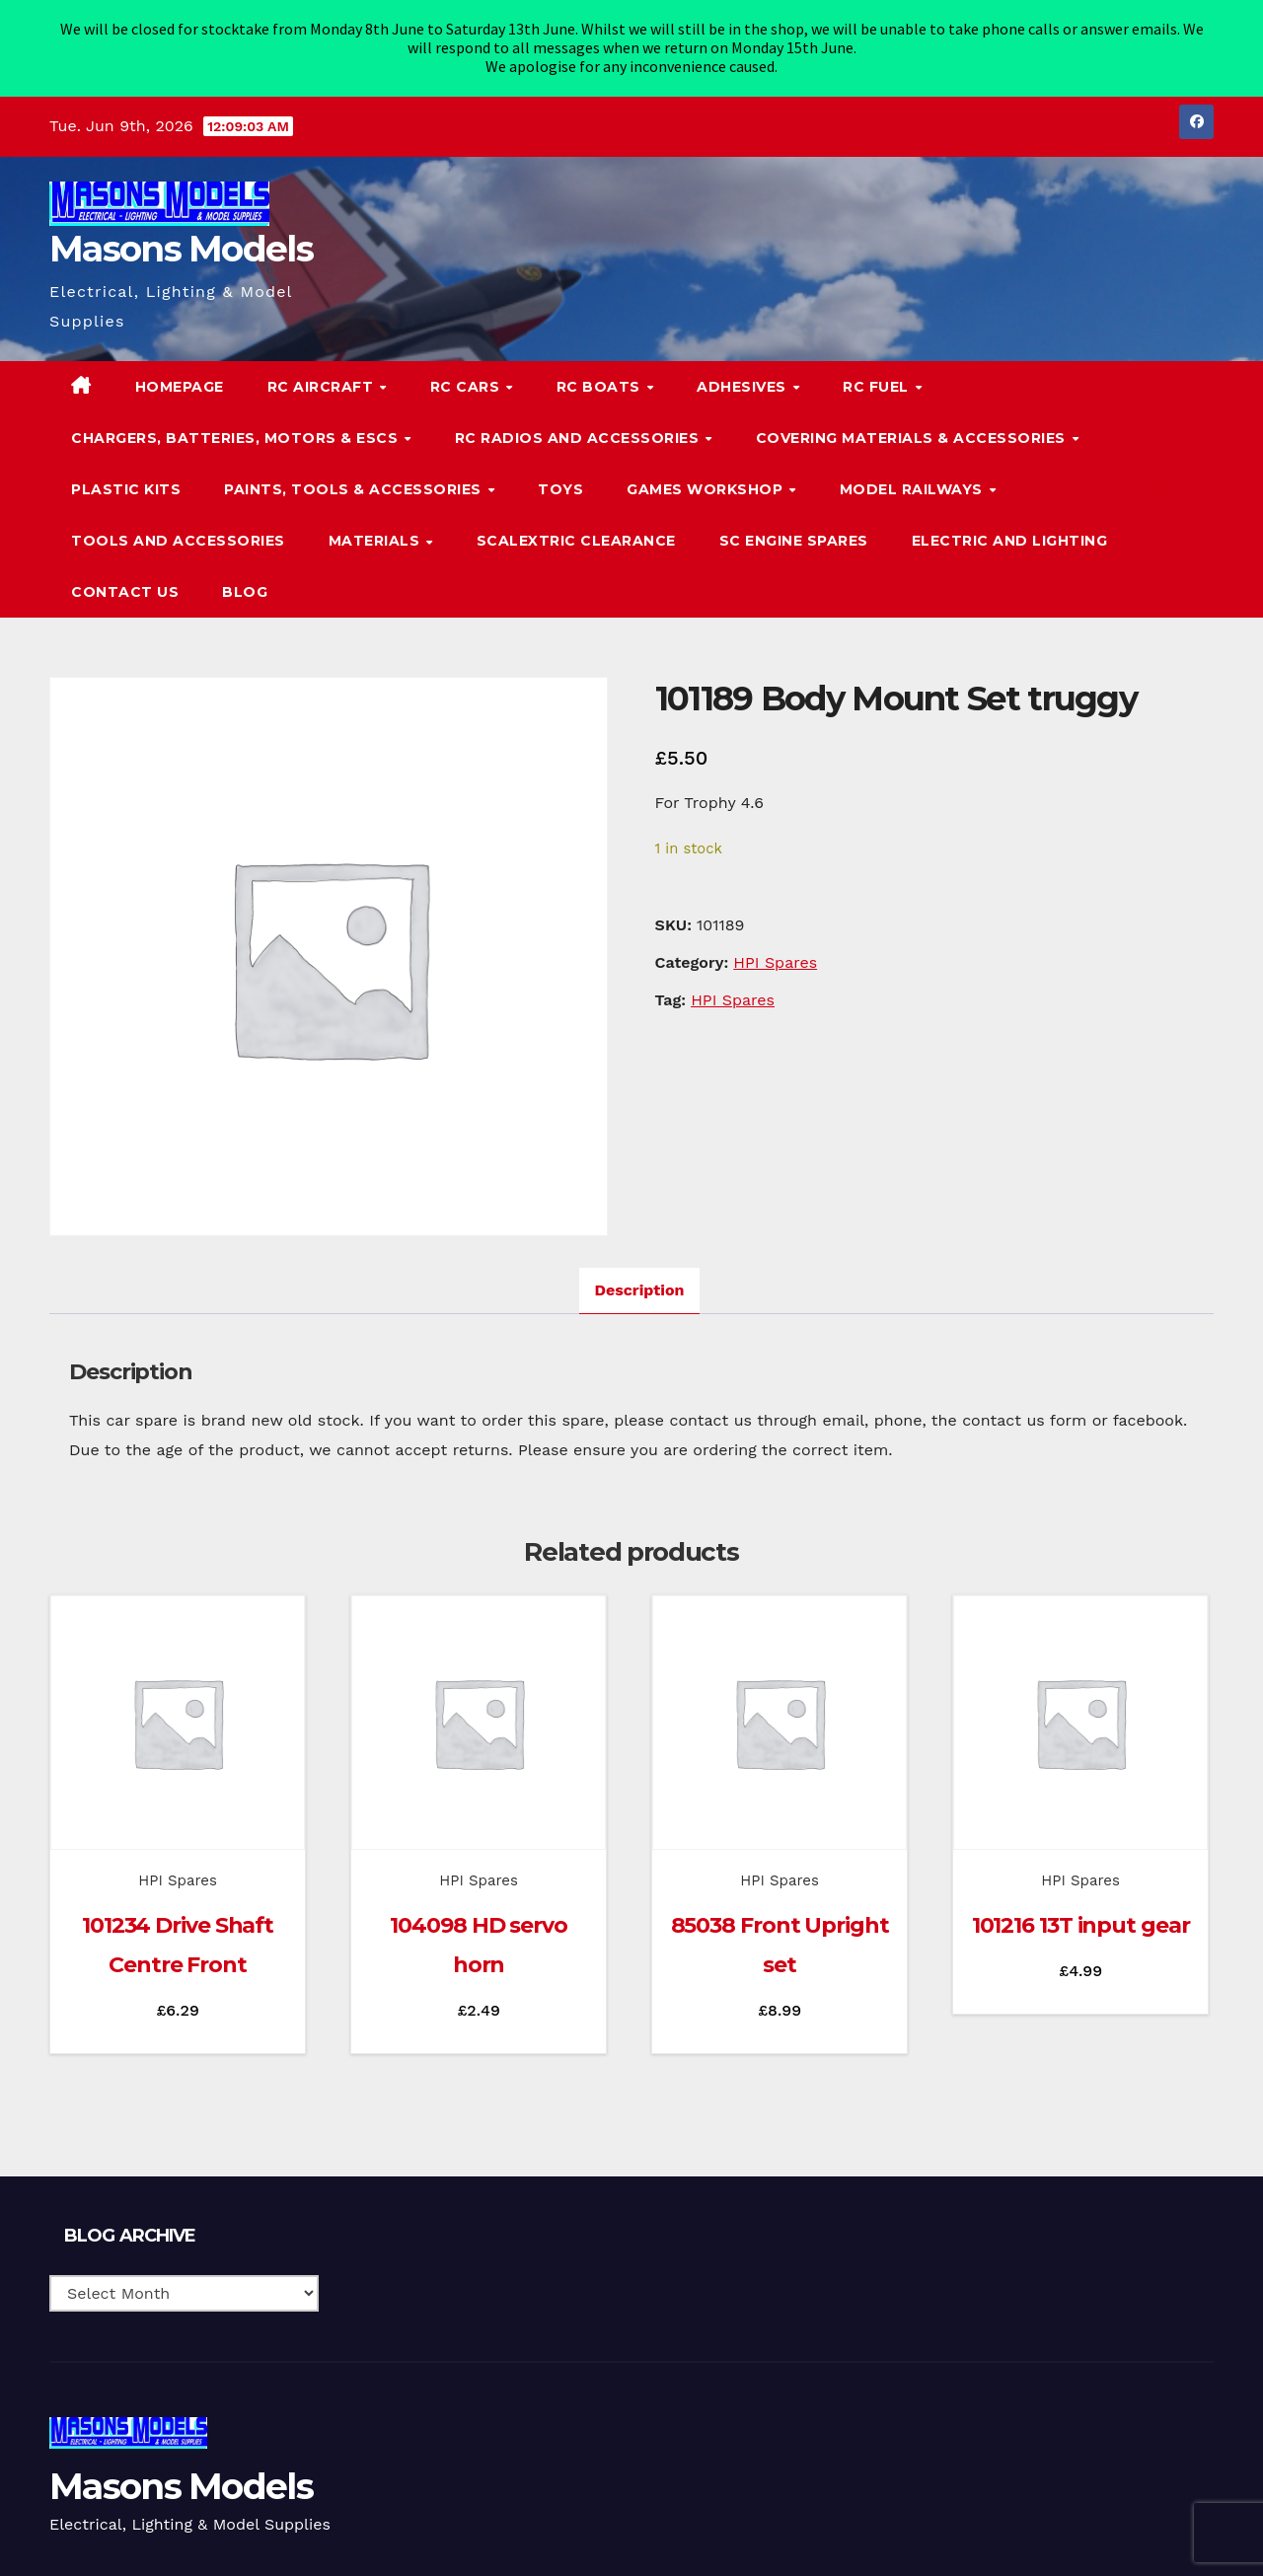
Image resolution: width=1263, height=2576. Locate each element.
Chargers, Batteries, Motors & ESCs (237, 418)
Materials (376, 521)
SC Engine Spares (793, 521)
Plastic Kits (126, 469)
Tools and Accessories (178, 521)
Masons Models (181, 229)
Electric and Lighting (1010, 521)
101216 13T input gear (1081, 1905)
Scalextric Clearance (576, 521)
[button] (1158, 469)
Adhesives (743, 366)
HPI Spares (775, 942)
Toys (560, 469)
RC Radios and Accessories (579, 418)
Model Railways (914, 469)
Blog (244, 572)
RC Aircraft (322, 366)
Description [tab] (640, 1270)
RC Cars (467, 366)
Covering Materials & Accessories (913, 418)
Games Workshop (707, 469)
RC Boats (601, 366)
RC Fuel (878, 366)
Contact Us (125, 572)
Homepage (179, 366)
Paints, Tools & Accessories (354, 469)
